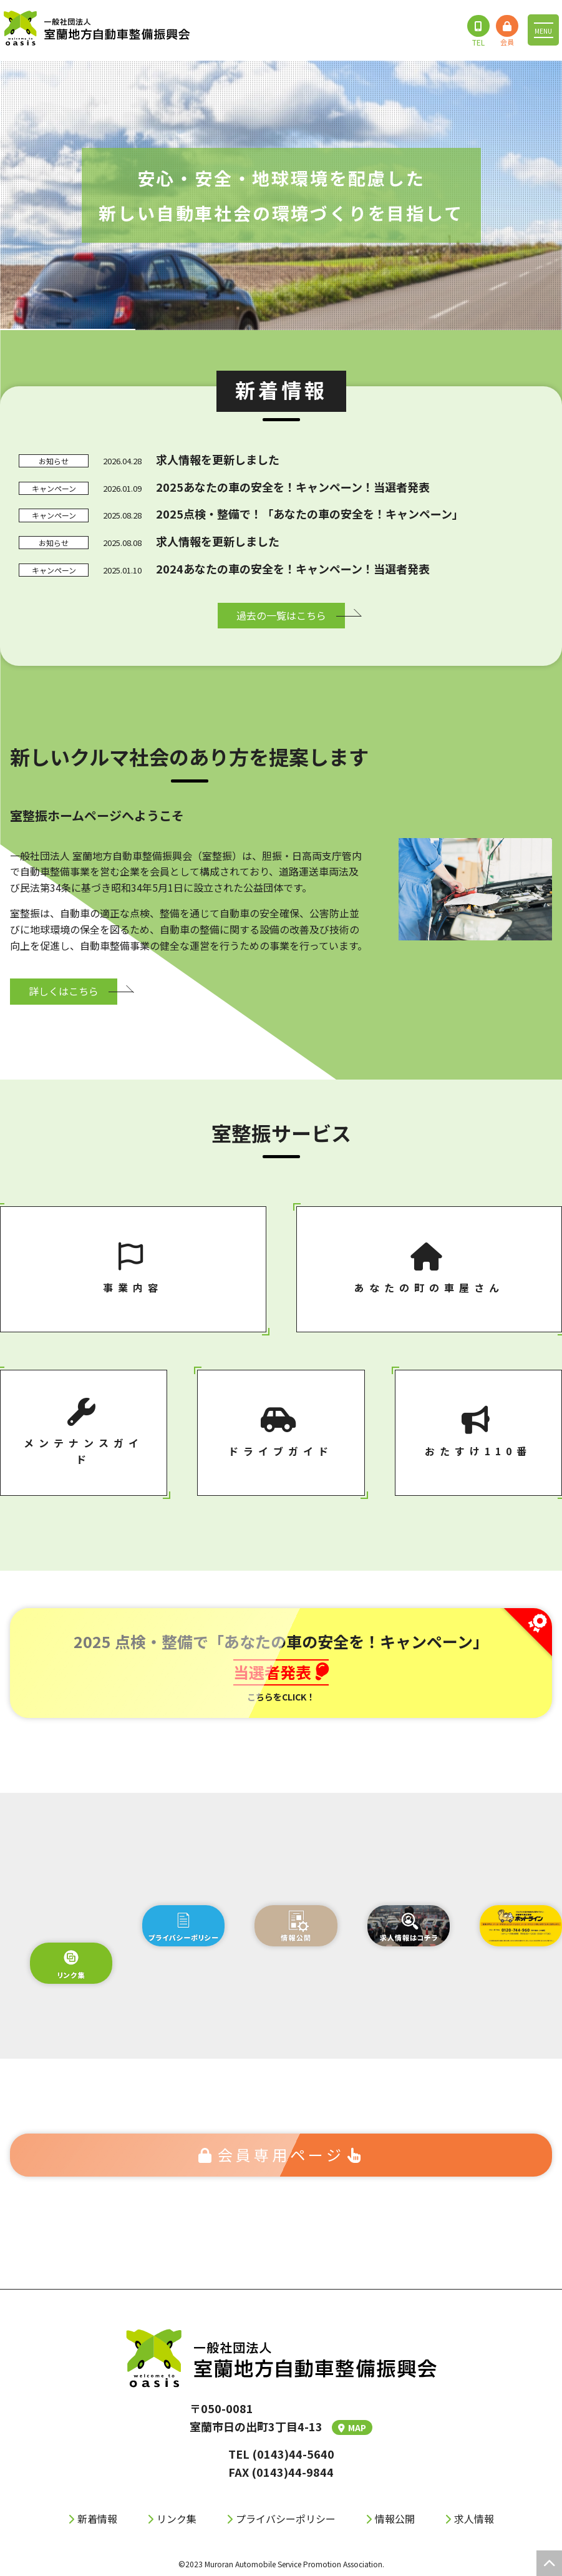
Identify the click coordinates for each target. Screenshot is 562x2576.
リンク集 (176, 2518)
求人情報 (474, 2518)
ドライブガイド (280, 1432)
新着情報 (97, 2518)
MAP (352, 2427)
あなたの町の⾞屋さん (429, 1268)
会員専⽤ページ (281, 2154)
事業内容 (133, 1268)
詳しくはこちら (64, 990)
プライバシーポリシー (286, 2518)
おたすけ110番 (478, 1432)
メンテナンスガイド (83, 1432)
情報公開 (395, 2518)
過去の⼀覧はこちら (281, 615)
